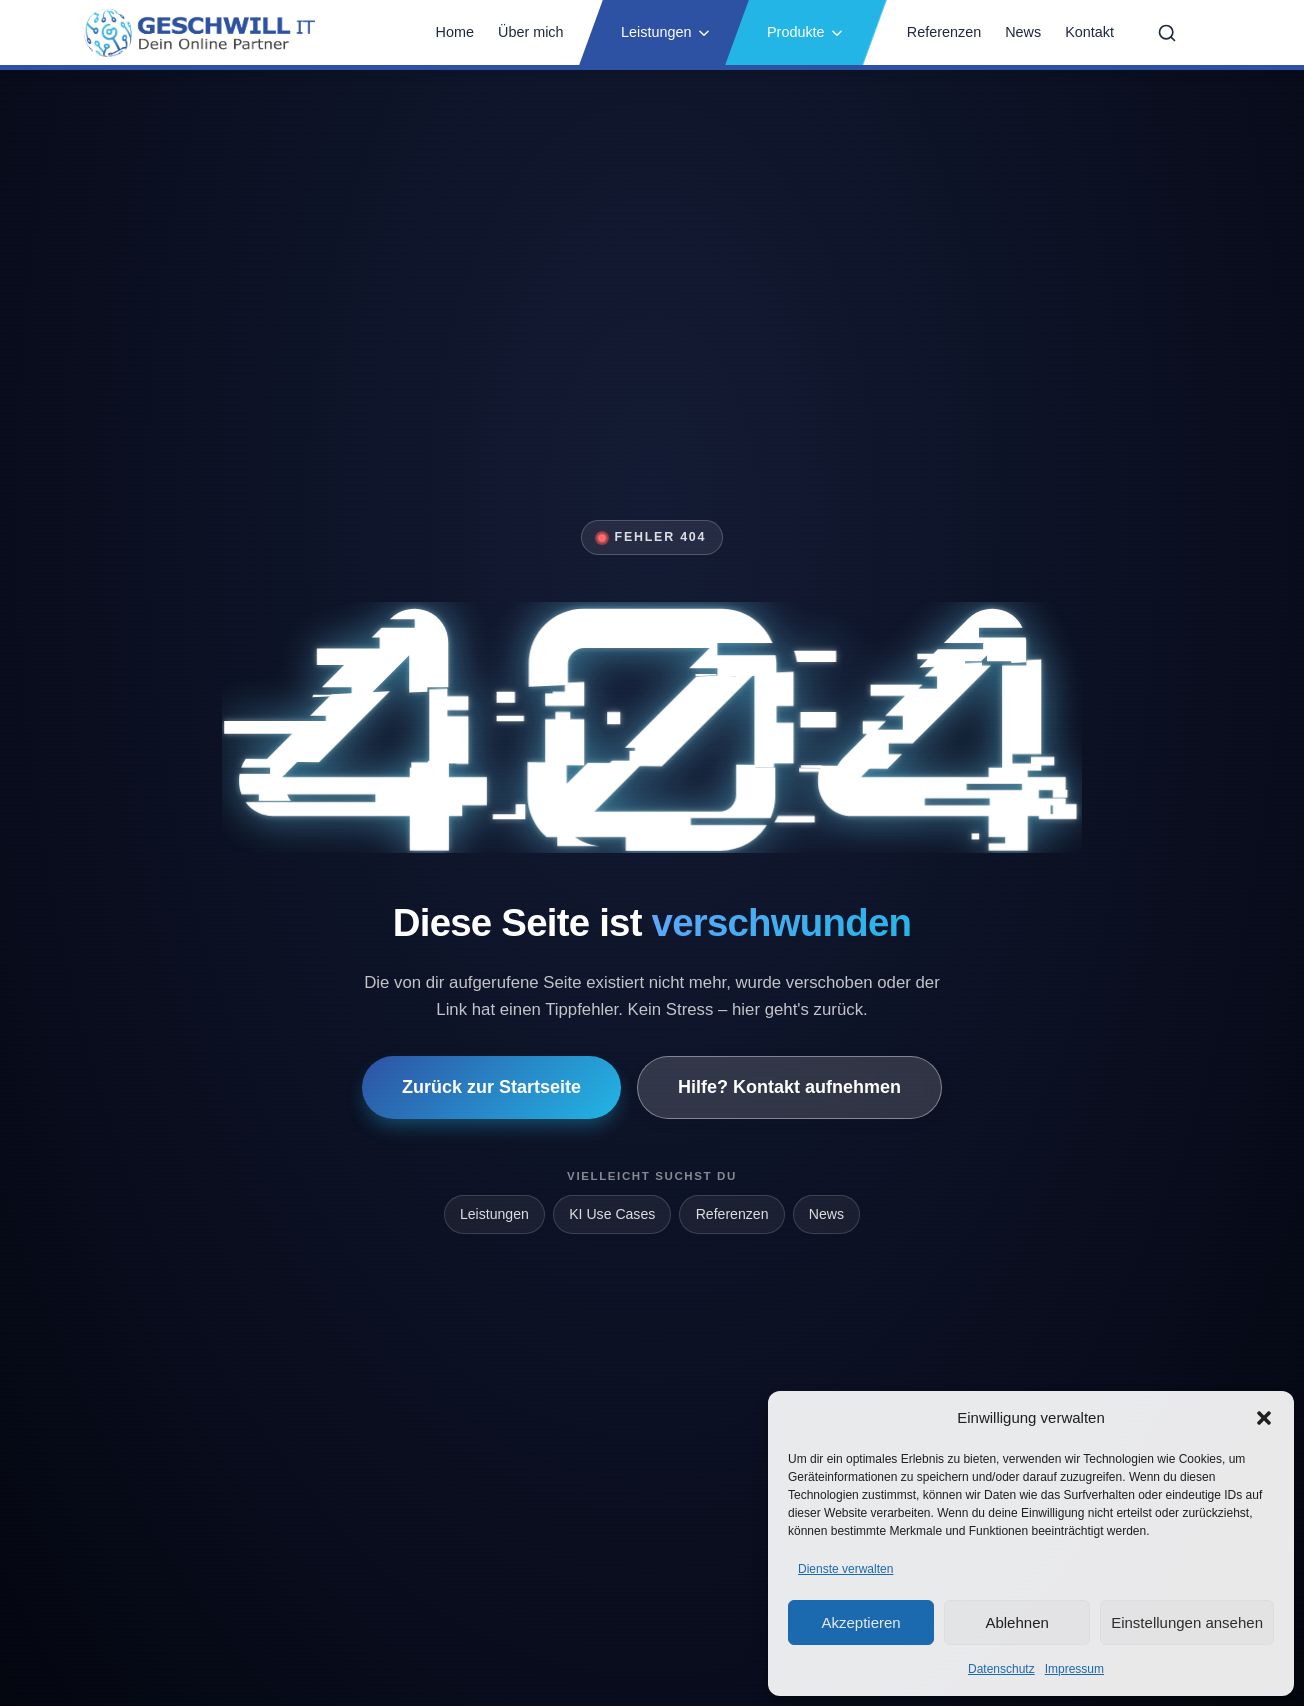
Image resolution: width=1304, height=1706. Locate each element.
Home (455, 32)
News (1023, 32)
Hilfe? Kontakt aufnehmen (789, 1087)
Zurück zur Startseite (491, 1087)
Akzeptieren (860, 1622)
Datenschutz (1001, 1669)
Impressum (1074, 1669)
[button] (1264, 1418)
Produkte (805, 32)
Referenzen (944, 32)
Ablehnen (1016, 1622)
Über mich (531, 32)
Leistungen (666, 32)
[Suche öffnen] (1167, 33)
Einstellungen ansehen (1187, 1622)
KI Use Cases (612, 1214)
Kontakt (1089, 32)
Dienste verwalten (845, 1569)
